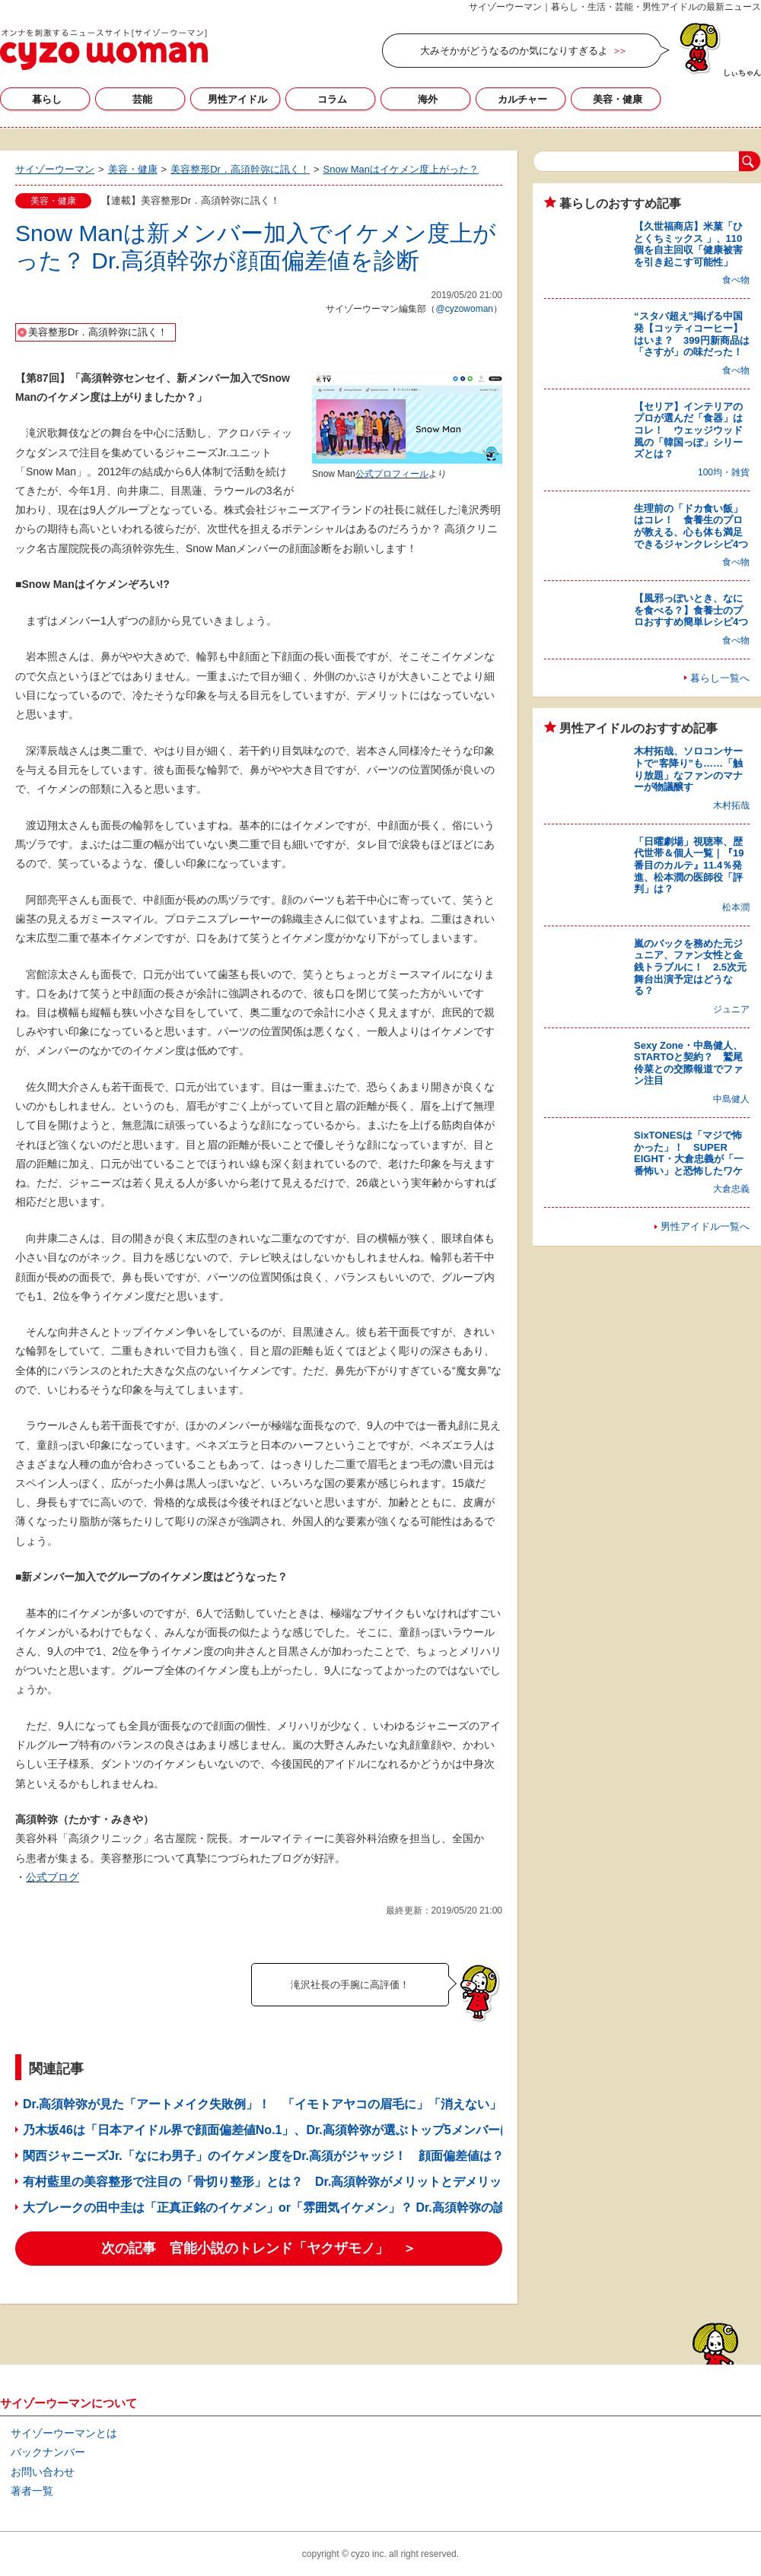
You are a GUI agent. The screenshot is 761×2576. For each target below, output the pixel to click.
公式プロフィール (391, 474)
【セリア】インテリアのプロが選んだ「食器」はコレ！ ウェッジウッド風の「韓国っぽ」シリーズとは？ (688, 430)
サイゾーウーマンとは (64, 2433)
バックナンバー (48, 2452)
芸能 (142, 99)
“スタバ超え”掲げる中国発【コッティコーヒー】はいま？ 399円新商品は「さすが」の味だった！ (692, 333)
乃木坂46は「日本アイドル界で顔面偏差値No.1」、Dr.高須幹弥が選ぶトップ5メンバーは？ (273, 2129)
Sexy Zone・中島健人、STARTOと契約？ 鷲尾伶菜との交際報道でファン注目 (688, 1063)
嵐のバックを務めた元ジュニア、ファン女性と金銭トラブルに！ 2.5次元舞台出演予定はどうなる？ (690, 967)
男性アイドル (237, 99)
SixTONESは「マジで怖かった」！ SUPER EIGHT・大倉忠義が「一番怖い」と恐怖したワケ (688, 1153)
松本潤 (736, 907)
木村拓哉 (731, 805)
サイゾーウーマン (104, 49)
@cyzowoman (464, 308)
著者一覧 (32, 2491)
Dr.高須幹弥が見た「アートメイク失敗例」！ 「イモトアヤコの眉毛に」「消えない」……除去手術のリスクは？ (335, 2104)
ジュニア (731, 1009)
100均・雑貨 (724, 472)
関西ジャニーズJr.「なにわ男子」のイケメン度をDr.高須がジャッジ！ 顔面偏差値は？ (263, 2155)
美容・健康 (617, 99)
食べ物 (736, 280)
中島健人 (731, 1099)
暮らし (47, 99)
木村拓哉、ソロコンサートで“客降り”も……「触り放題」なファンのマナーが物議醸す (688, 768)
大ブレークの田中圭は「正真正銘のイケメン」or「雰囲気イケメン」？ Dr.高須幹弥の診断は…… (288, 2207)
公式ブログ (52, 1877)
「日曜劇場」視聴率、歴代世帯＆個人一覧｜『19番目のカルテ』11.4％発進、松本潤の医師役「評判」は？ (688, 865)
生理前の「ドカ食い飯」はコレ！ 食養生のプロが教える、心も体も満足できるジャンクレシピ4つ (691, 526)
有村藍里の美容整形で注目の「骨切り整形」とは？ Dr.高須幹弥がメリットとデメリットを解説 (286, 2181)
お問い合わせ (43, 2472)
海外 (428, 99)
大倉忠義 (731, 1188)
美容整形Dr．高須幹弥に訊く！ (97, 332)
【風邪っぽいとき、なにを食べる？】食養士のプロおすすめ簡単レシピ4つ (691, 609)
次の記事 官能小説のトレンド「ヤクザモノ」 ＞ (258, 2248)
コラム (332, 99)
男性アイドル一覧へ (705, 1226)
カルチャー (522, 99)
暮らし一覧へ (720, 678)
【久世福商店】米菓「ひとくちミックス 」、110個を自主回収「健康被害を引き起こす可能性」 (688, 244)
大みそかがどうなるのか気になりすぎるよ (514, 50)
